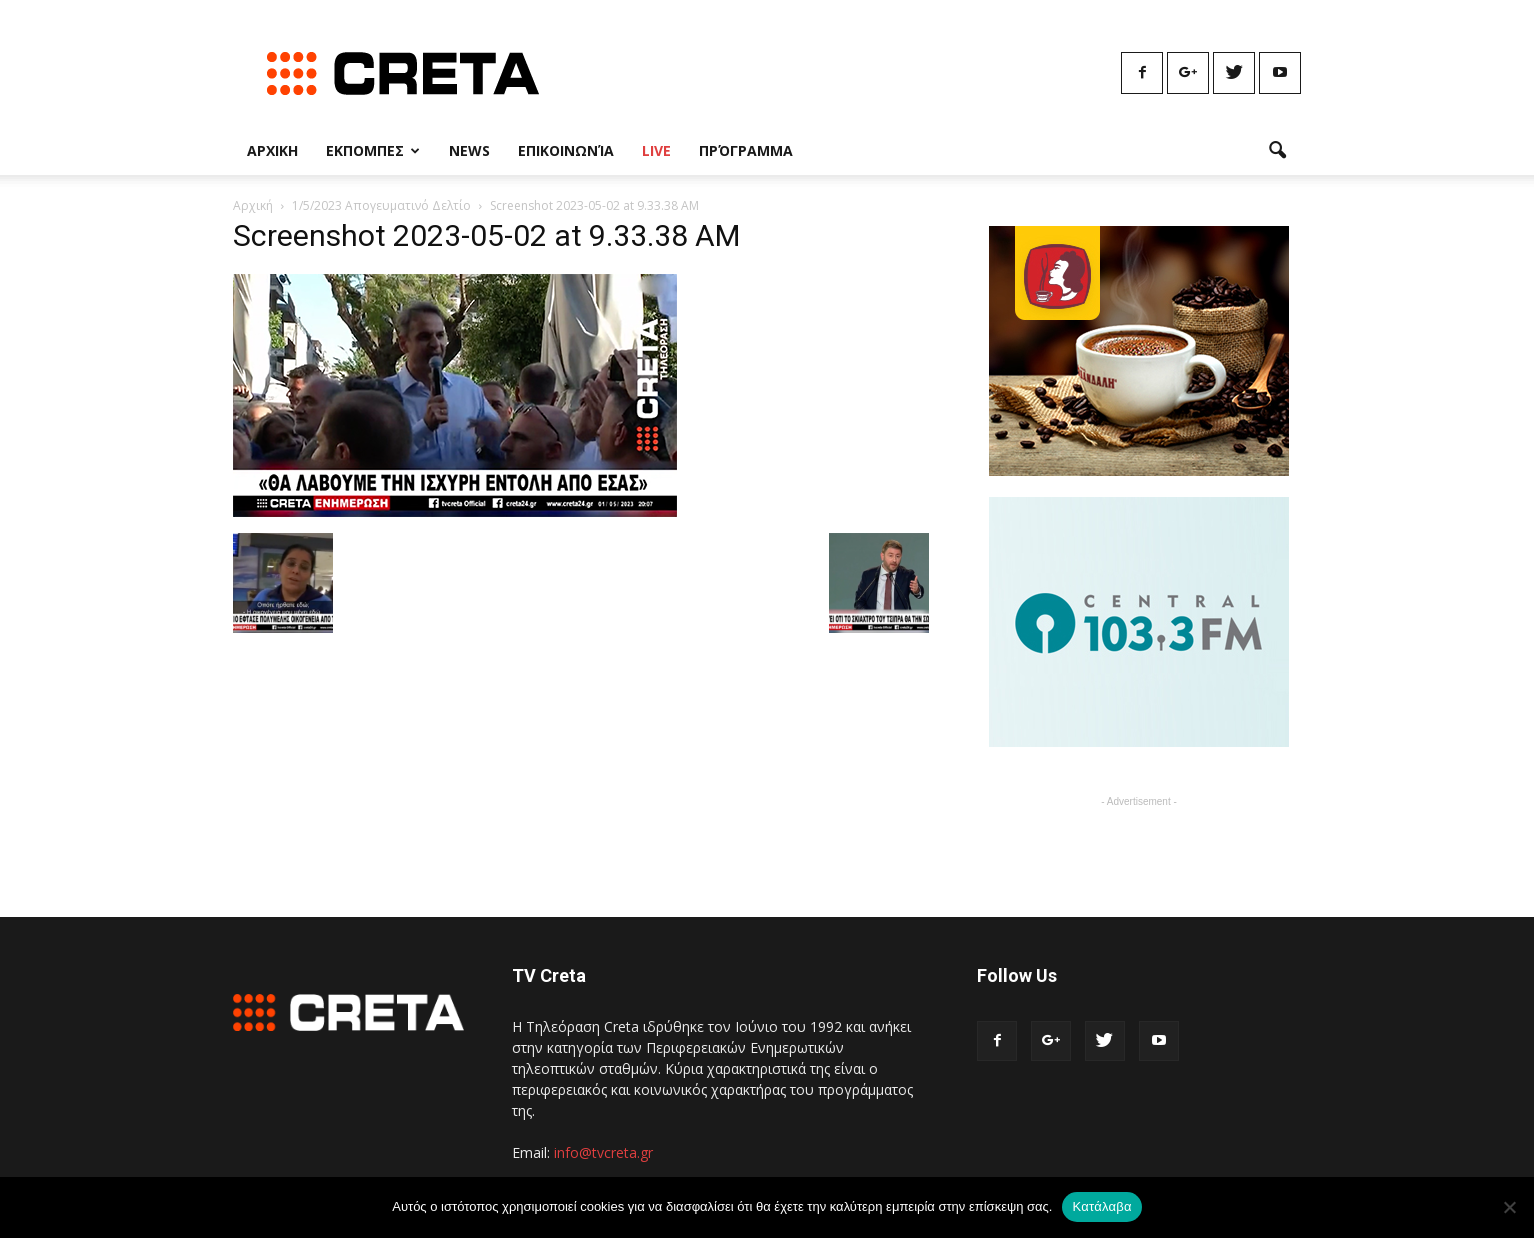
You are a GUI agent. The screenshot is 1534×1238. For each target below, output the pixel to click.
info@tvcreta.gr (603, 1152)
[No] (1509, 1207)
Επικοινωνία (566, 150)
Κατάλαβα (1101, 1206)
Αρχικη (272, 150)
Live (656, 150)
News (469, 150)
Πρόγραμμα (746, 150)
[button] (1277, 151)
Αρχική (253, 205)
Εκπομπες (373, 150)
